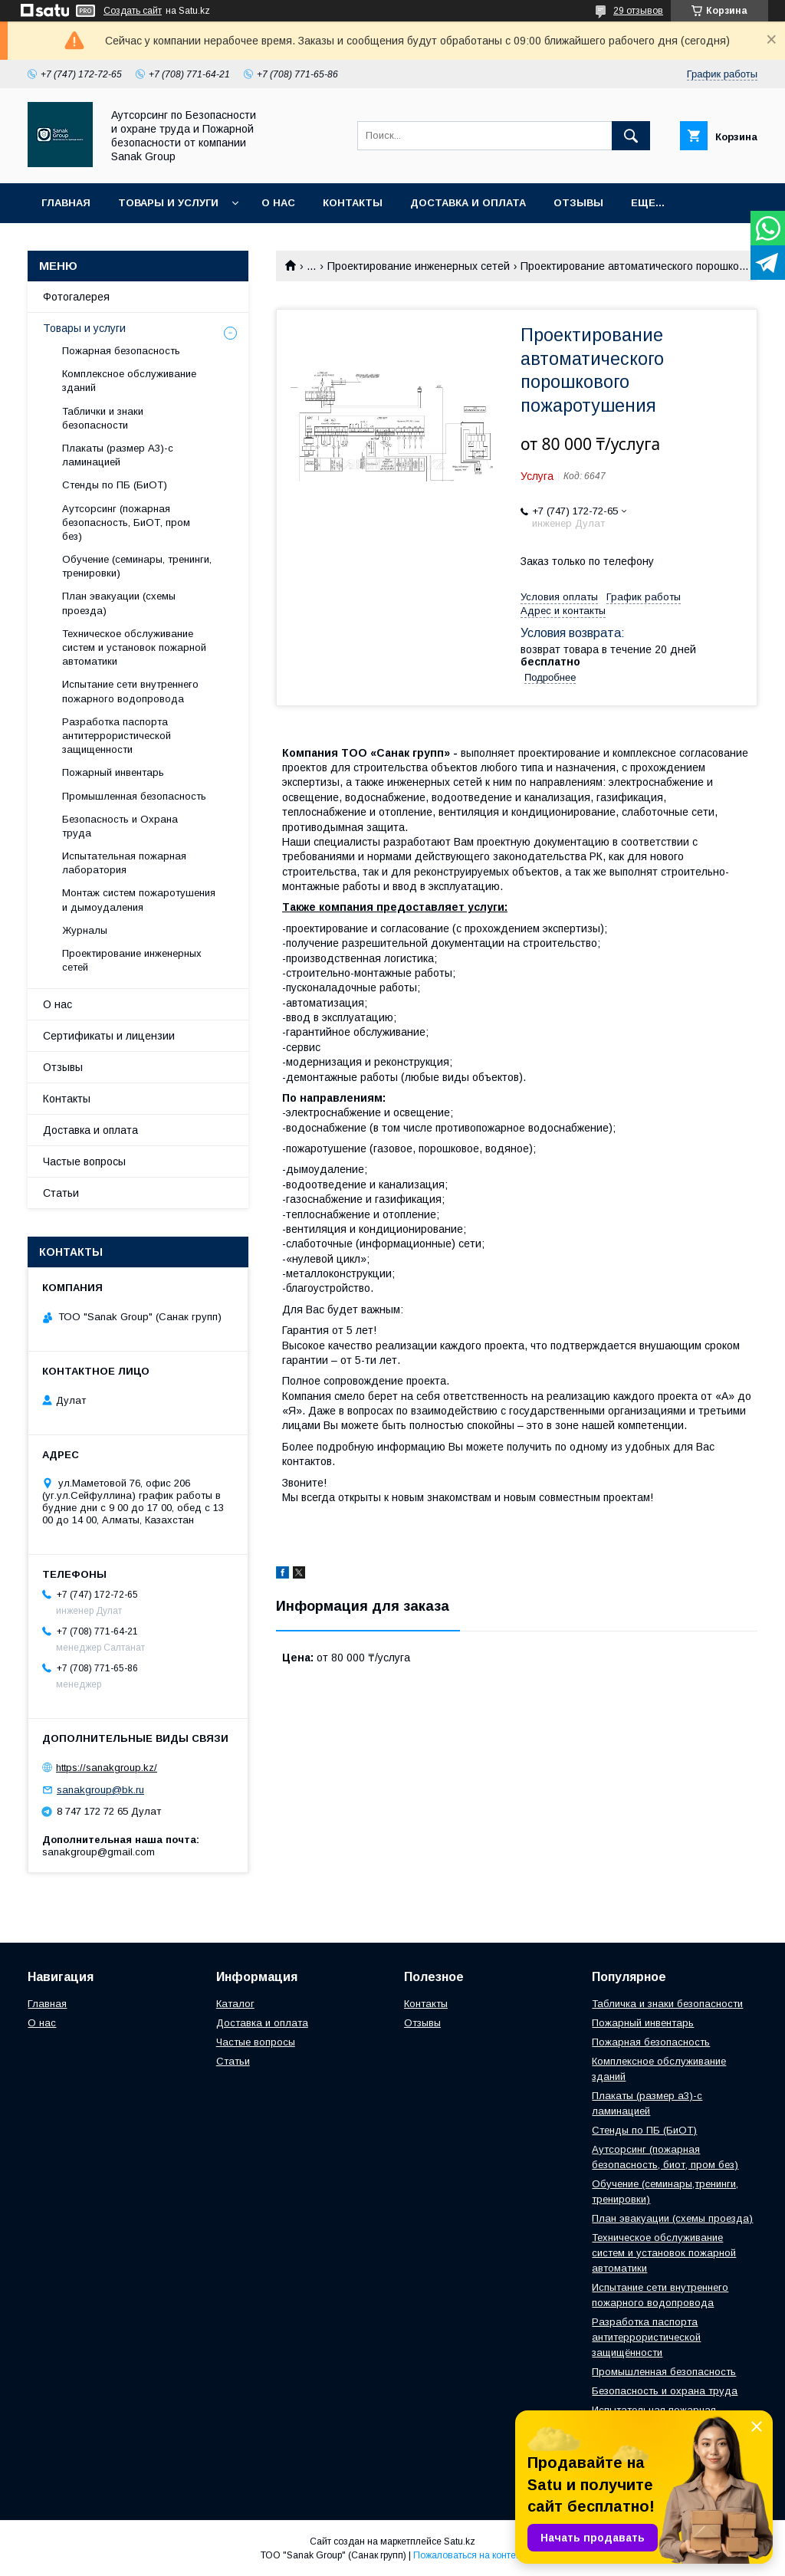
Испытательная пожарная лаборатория (124, 863)
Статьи (61, 1193)
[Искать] (631, 135)
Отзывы (578, 203)
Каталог (235, 2003)
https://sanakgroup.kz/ (106, 1767)
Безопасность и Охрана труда (120, 826)
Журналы (84, 930)
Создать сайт (132, 10)
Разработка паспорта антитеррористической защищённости (646, 2337)
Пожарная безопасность (121, 350)
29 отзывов (638, 10)
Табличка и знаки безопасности (667, 2003)
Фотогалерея (76, 297)
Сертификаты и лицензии (109, 1036)
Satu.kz (459, 2541)
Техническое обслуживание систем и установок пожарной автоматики (134, 647)
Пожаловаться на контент (469, 2555)
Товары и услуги (168, 203)
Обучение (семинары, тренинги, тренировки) (137, 566)
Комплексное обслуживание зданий (129, 380)
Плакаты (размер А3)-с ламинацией (117, 455)
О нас (278, 203)
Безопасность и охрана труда (664, 2391)
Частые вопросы (84, 1161)
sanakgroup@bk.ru (100, 1790)
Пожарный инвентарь (113, 772)
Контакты (353, 203)
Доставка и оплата (468, 203)
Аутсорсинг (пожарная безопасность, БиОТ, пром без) (126, 522)
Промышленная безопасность (134, 796)
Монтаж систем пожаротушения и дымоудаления (138, 899)
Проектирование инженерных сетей (418, 266)
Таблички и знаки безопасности (102, 418)
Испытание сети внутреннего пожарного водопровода (130, 691)
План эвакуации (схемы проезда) (119, 603)
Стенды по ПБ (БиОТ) (114, 485)
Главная (65, 203)
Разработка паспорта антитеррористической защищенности (116, 735)
